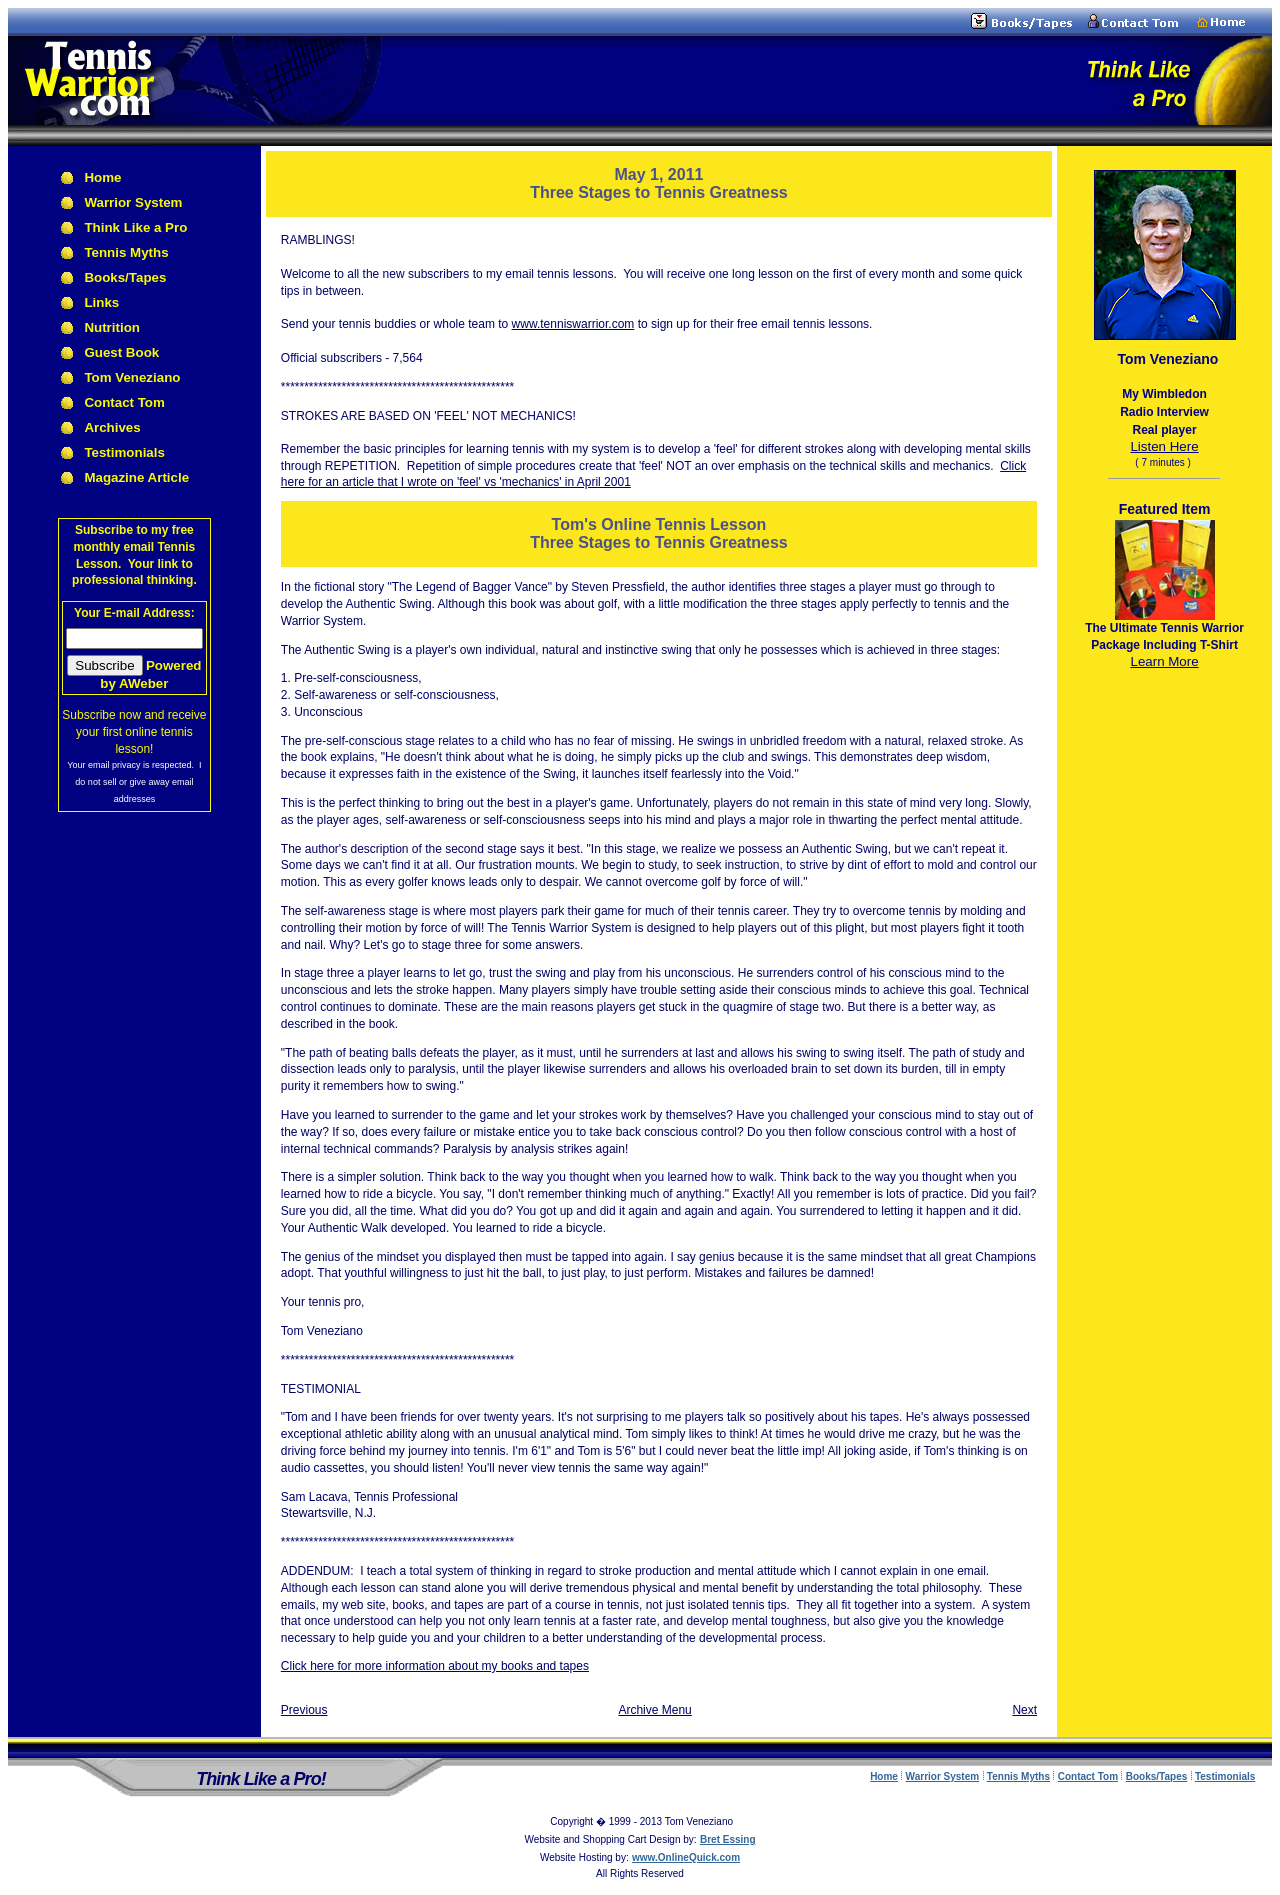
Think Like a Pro (135, 227)
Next (1024, 1710)
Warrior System (133, 202)
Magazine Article (136, 477)
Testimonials (124, 452)
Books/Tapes (125, 277)
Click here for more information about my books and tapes (435, 1666)
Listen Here (1164, 446)
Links (101, 302)
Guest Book (121, 352)
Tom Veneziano (132, 377)
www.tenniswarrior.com (573, 324)
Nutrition (112, 327)
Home (102, 177)
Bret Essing (728, 1839)
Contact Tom (124, 402)
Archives (112, 427)
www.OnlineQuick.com (686, 1857)
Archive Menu (654, 1710)
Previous (304, 1710)
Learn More (1164, 661)
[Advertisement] (1165, 988)
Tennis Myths (126, 252)
